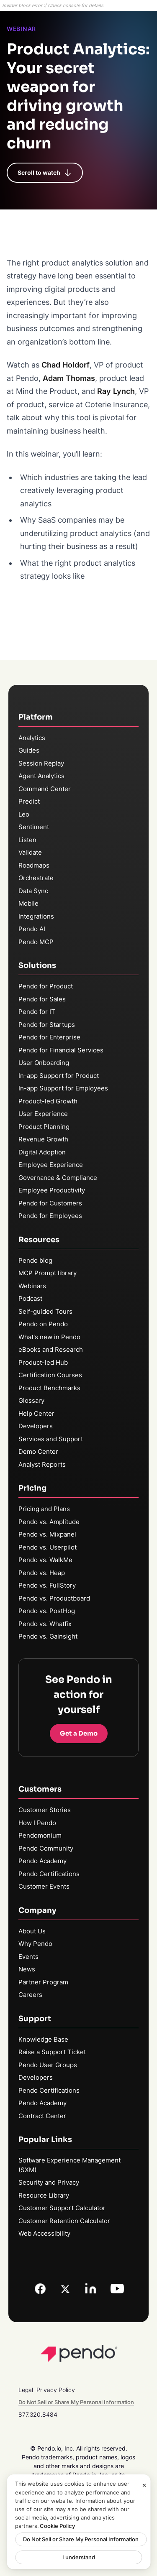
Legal (25, 2389)
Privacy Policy (55, 2389)
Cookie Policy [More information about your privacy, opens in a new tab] (57, 2525)
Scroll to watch (45, 172)
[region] (78, 2521)
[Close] (144, 2485)
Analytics (31, 738)
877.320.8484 (37, 2414)
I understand (78, 2557)
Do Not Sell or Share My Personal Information (81, 2539)
